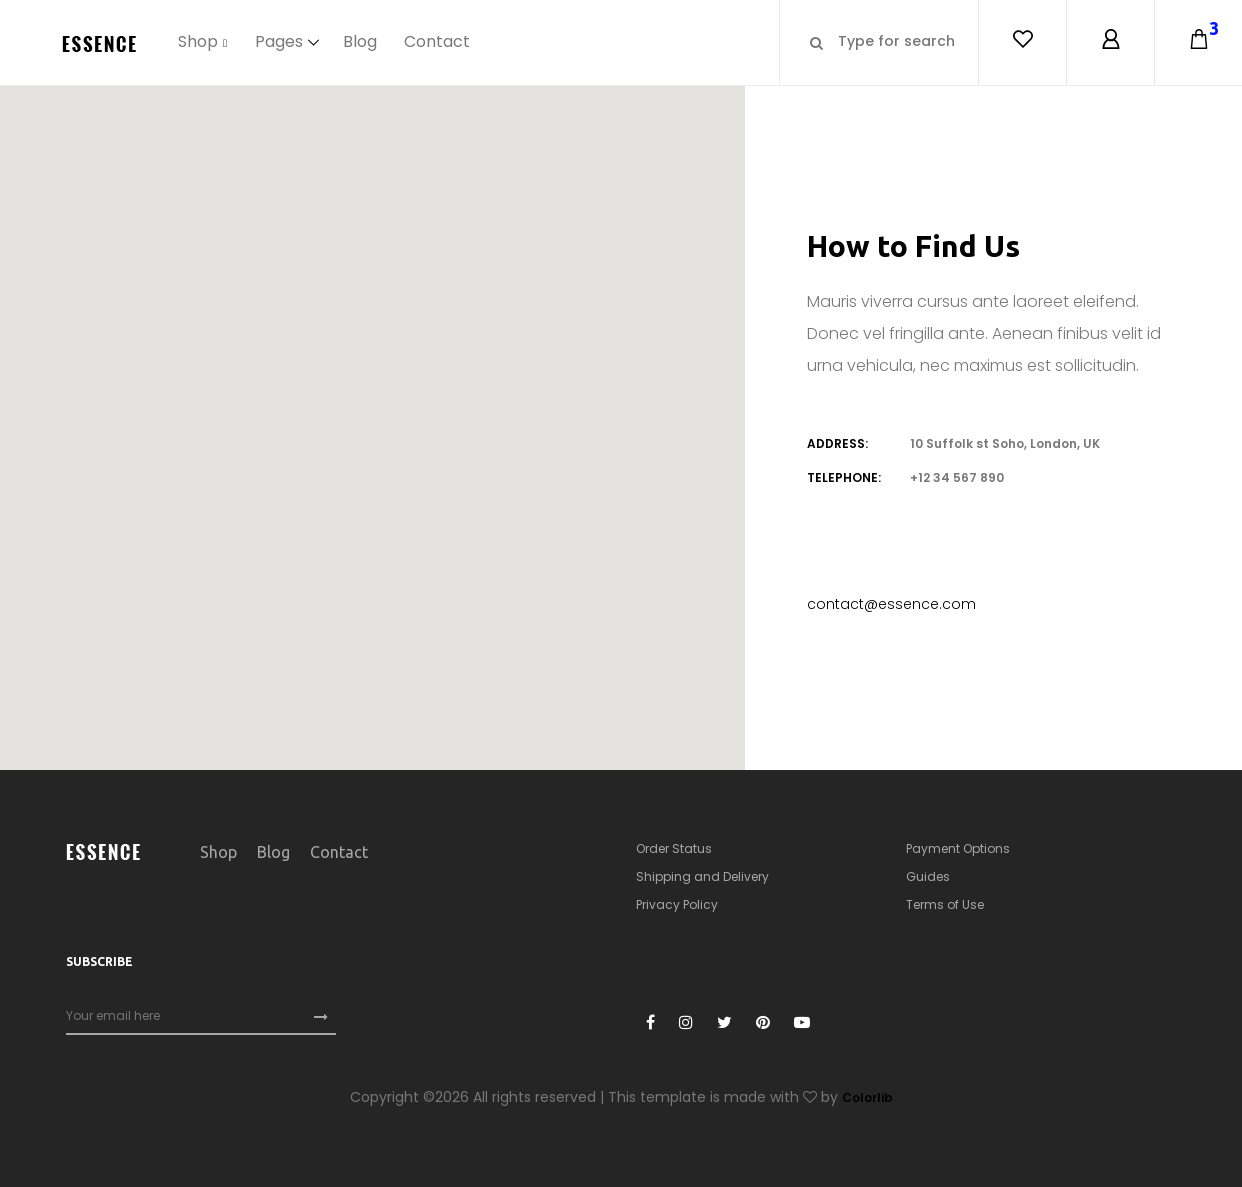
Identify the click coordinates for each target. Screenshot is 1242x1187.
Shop (198, 41)
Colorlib (867, 1097)
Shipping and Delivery (702, 876)
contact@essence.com (891, 604)
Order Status (674, 848)
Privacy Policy (677, 904)
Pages (279, 41)
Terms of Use (945, 904)
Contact (438, 41)
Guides (928, 876)
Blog (360, 41)
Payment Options (958, 848)
